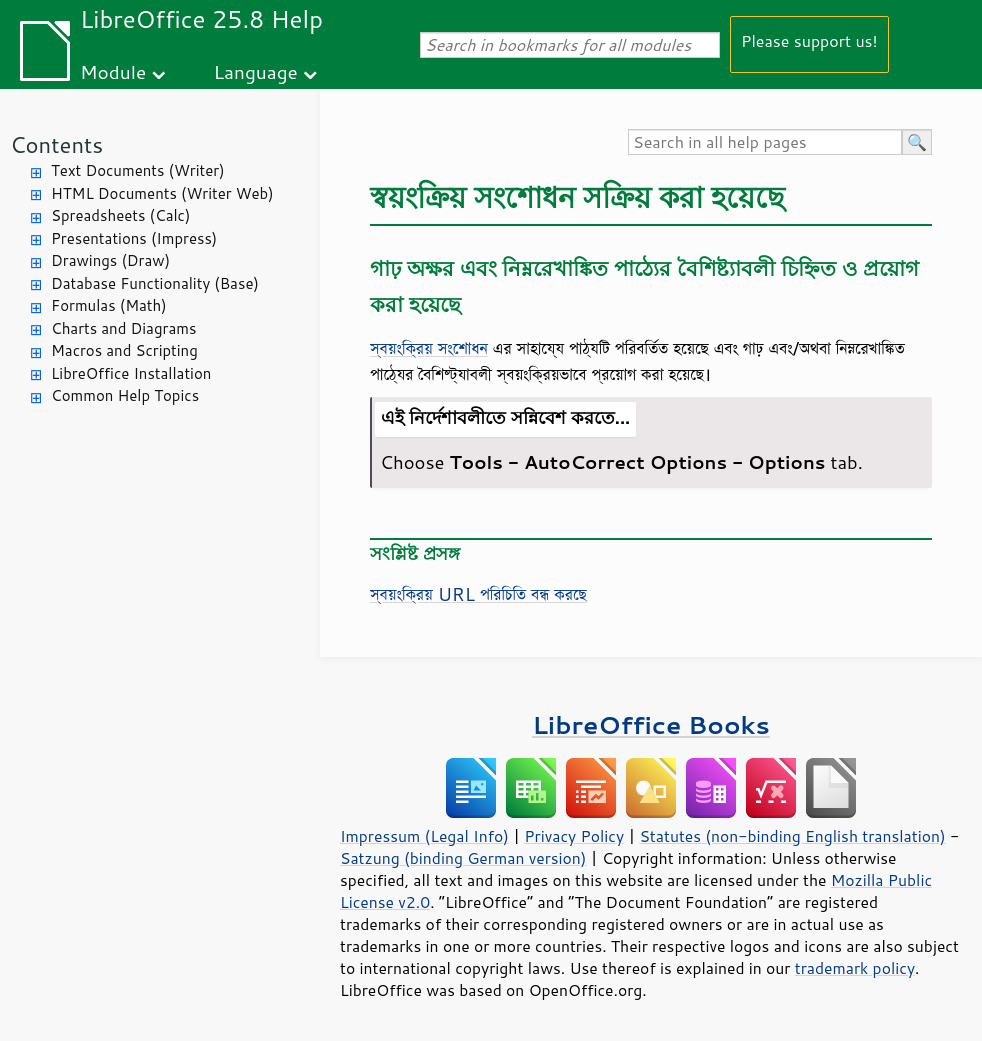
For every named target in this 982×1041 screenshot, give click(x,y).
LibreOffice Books (651, 724)
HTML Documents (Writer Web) (162, 193)
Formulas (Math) (109, 305)
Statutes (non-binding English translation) (792, 836)
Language (256, 71)
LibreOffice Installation (131, 373)
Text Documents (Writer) (138, 170)
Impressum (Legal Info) (424, 836)
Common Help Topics (125, 395)
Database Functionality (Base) (155, 283)
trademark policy (855, 968)
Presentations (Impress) (134, 238)
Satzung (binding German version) (463, 858)
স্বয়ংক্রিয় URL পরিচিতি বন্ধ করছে (478, 594)
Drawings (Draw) (110, 260)
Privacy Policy (574, 836)
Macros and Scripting (124, 350)
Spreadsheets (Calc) (120, 215)
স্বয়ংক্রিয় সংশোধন (429, 348)
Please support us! (809, 40)
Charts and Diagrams (123, 328)
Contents (56, 144)
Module (113, 71)
